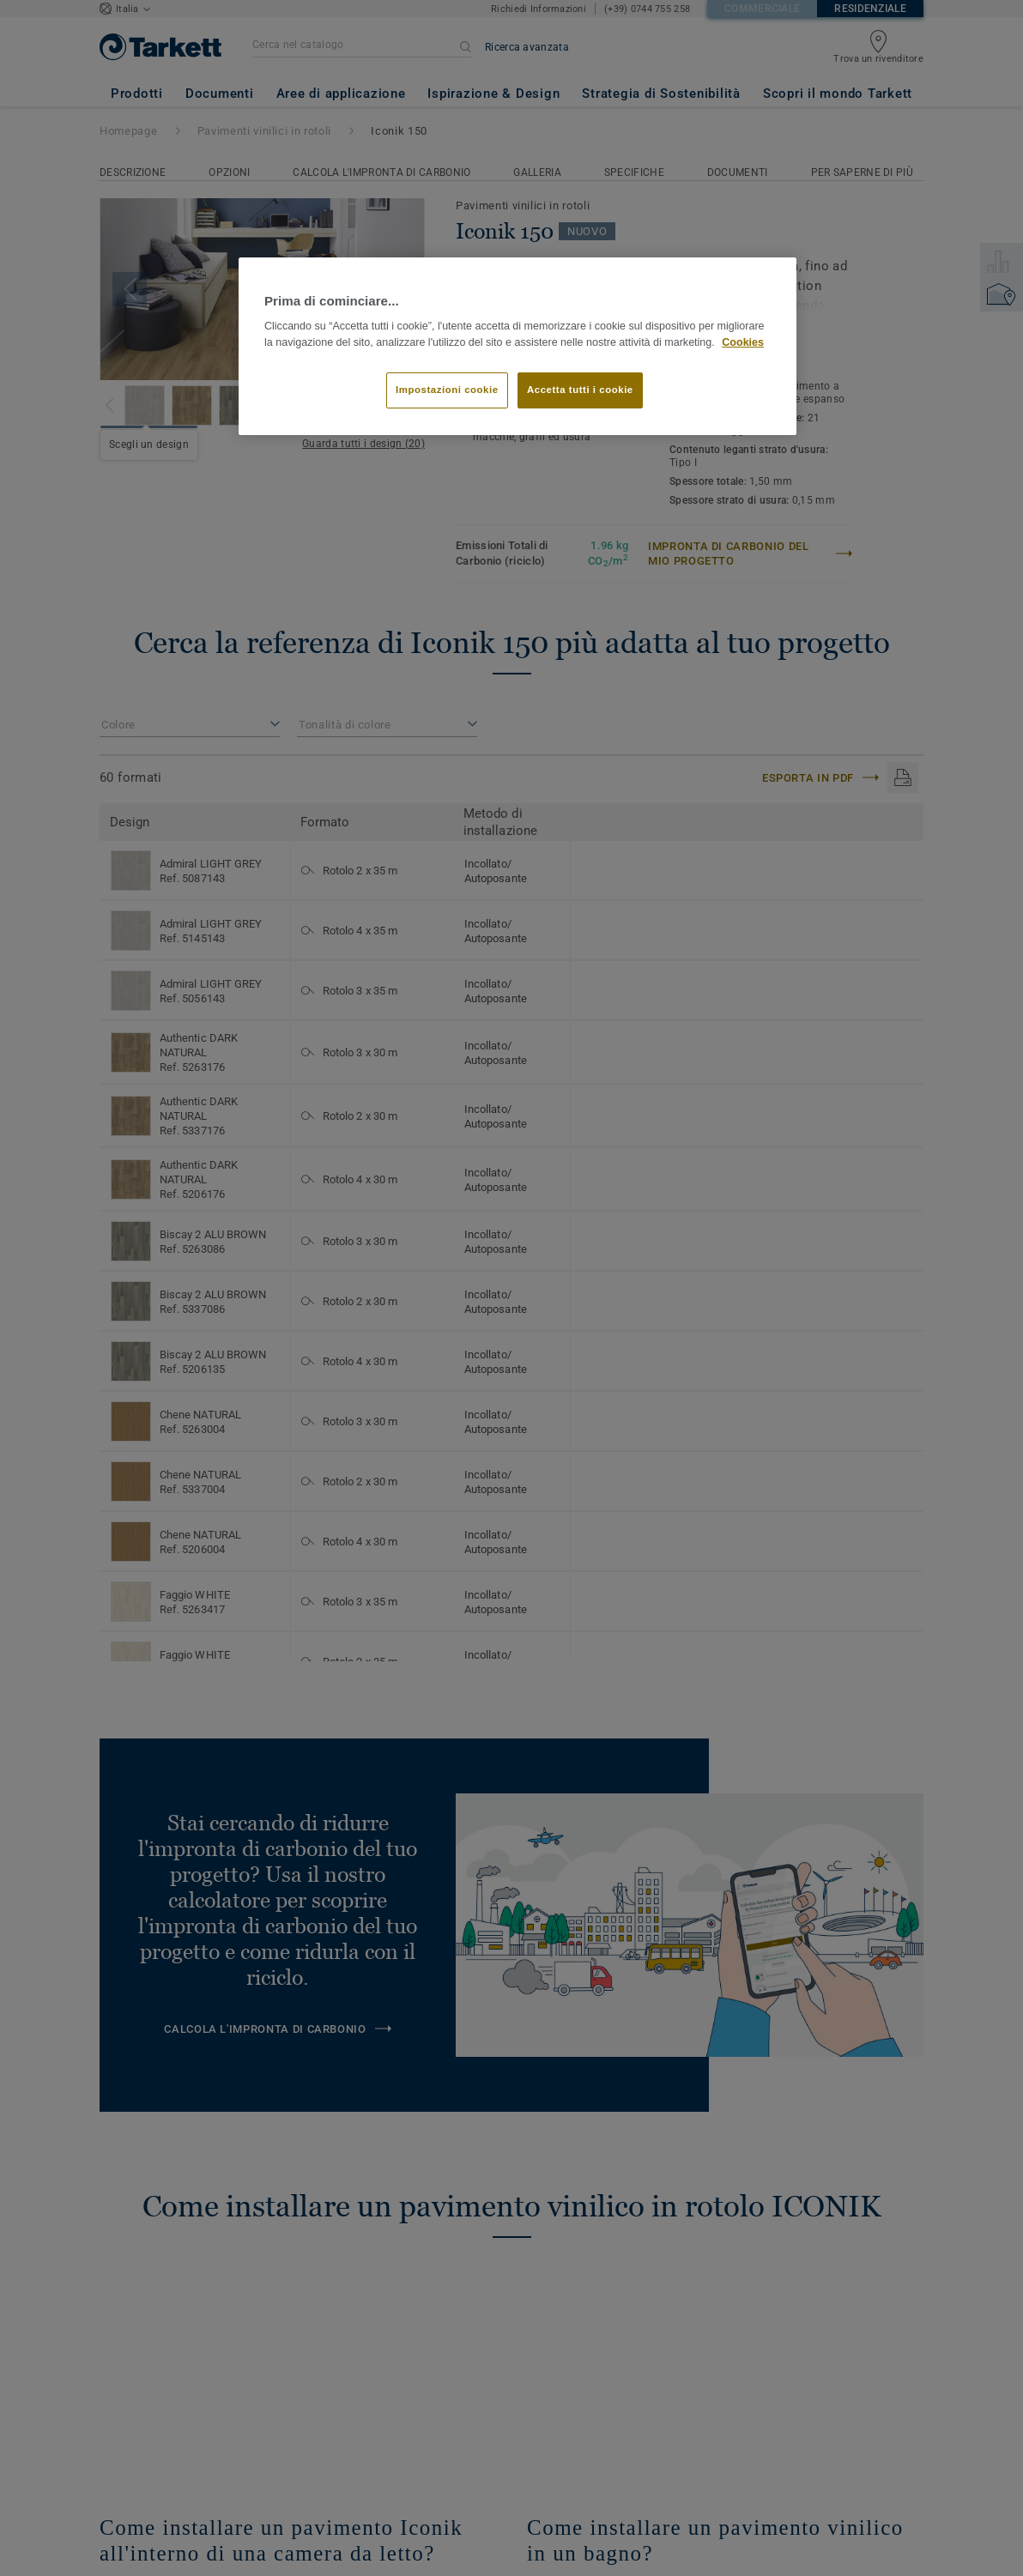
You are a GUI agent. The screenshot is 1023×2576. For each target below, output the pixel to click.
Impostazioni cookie (447, 389)
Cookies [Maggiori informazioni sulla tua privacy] (743, 342)
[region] (517, 346)
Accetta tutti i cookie (580, 389)
